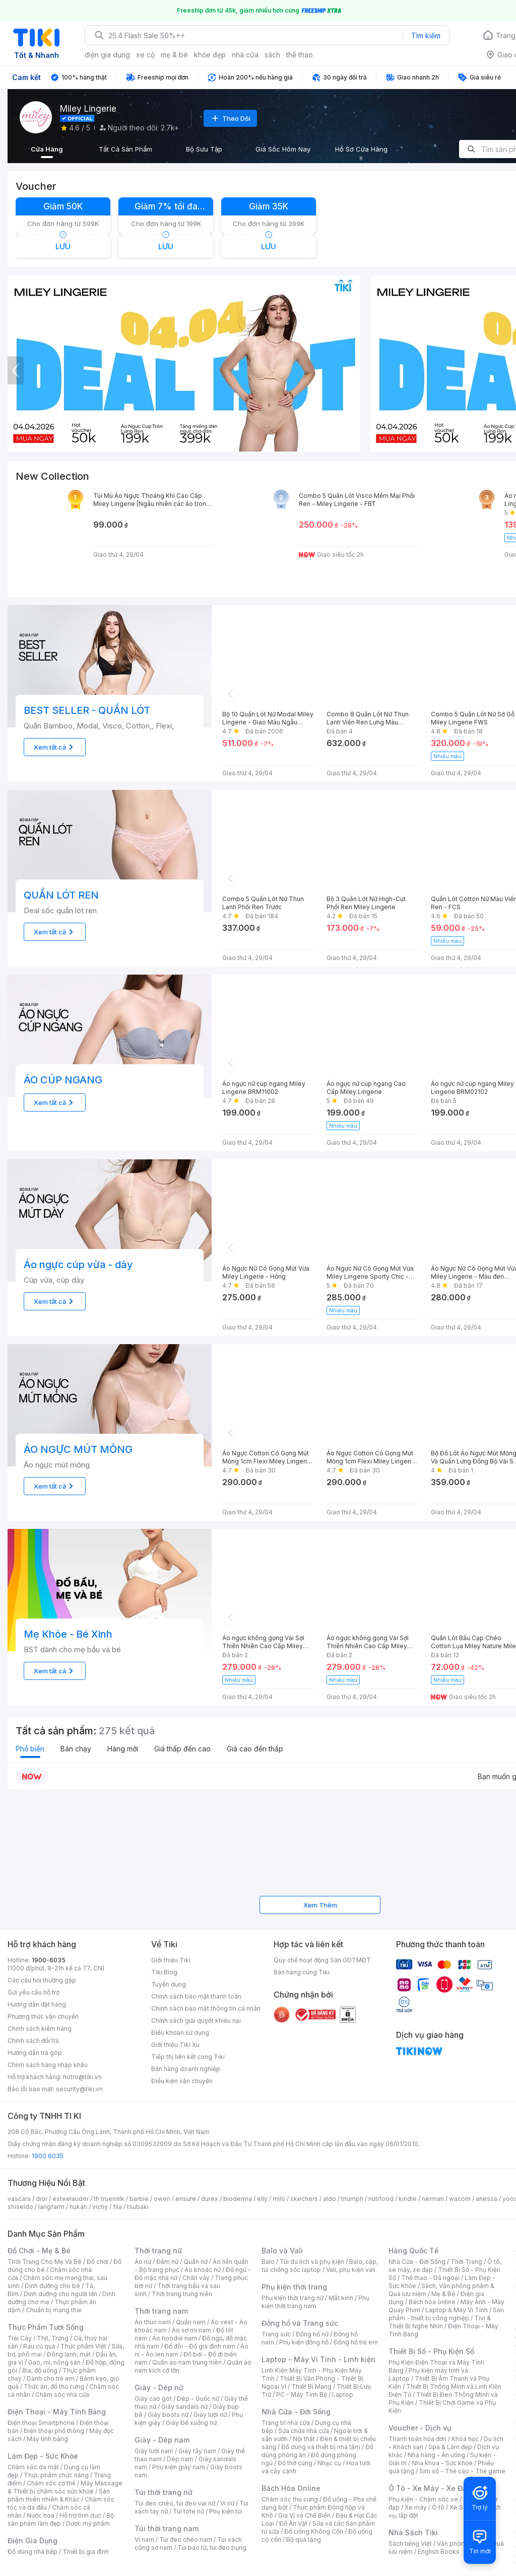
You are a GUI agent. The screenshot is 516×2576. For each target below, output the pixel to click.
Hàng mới (122, 1748)
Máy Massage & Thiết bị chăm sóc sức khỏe (65, 2487)
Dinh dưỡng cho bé (52, 2286)
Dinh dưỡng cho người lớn (60, 2294)
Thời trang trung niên (182, 2294)
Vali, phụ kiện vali (350, 2269)
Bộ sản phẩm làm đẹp (61, 2519)
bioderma (237, 2198)
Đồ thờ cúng (295, 2463)
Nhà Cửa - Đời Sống (296, 2411)
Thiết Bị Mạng (311, 2386)
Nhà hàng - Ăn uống (436, 2455)
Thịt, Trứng (53, 2338)
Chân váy (196, 2277)
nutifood (381, 2198)
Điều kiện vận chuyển (182, 2081)
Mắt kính (341, 2298)
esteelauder (70, 2198)
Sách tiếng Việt (410, 2543)
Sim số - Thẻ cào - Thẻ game (462, 2471)
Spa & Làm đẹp (450, 2447)
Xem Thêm (320, 1905)
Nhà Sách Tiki (413, 2532)
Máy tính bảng (47, 2439)
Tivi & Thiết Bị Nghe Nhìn (440, 2322)
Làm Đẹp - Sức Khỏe (43, 2456)
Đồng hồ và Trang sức (300, 2323)
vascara (19, 2198)
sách (272, 54)
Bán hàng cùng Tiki (302, 1972)
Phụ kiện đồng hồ (304, 2342)
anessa (486, 2198)
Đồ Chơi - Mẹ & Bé (39, 2250)
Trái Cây (20, 2338)
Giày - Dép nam (162, 2440)
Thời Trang (466, 2261)
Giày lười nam (154, 2451)
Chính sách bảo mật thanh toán (196, 1996)
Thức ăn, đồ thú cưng (54, 2386)
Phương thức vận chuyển (43, 2016)
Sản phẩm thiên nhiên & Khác (59, 2495)
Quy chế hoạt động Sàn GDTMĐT (322, 1960)
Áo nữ (143, 2261)
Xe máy (416, 2507)
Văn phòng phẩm (462, 2543)
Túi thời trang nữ (163, 2492)
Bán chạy (75, 1748)
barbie (139, 2198)
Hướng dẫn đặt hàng (37, 2004)
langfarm (51, 2207)
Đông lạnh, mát (69, 2354)
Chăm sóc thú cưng (290, 2499)
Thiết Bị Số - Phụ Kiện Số (431, 2351)
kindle (408, 2198)
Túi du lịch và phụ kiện (312, 2261)
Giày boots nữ (168, 2414)
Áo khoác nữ (202, 2269)
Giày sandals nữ (184, 2406)
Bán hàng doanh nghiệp (185, 2069)
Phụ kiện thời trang (294, 2287)
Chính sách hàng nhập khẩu (48, 2065)
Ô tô (438, 2507)
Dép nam (180, 2459)
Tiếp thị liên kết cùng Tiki (188, 2056)
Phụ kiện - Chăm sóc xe (423, 2499)
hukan (78, 2207)
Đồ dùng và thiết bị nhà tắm (320, 2447)
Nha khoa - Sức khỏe (442, 2463)
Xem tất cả (55, 747)
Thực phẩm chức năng (56, 2475)
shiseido (20, 2207)
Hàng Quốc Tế (413, 2250)
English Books (439, 2551)
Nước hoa (40, 2515)
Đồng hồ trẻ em (356, 2342)
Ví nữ (227, 2503)
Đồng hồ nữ (312, 2334)
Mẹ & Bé (443, 2294)
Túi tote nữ (188, 2511)
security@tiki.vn (79, 2089)
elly (262, 2198)
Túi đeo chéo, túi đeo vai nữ (175, 2503)
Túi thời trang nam (167, 2528)
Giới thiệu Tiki (170, 1960)
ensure (185, 2198)
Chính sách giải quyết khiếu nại (196, 2020)
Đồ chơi (97, 2261)
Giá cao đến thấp (255, 1748)
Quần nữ (195, 2261)
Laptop (342, 2394)
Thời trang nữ (158, 2250)
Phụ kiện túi (225, 2511)
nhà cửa (245, 54)
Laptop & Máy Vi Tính (456, 2310)
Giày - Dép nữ (159, 2387)
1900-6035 (49, 1960)
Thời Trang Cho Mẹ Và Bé (45, 2261)
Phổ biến (30, 1748)
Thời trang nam (161, 2311)
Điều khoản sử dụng (180, 2032)
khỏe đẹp (210, 54)
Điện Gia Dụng (32, 2540)
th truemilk (109, 2198)
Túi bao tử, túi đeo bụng (211, 2547)
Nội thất (304, 2439)
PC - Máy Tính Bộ (301, 2394)
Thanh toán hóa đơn (417, 2439)
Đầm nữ (167, 2261)
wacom (460, 2198)
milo (279, 2198)
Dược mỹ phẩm (88, 2523)
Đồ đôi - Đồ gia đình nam (199, 2346)
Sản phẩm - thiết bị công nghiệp (446, 2314)
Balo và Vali (282, 2250)
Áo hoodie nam (174, 2338)
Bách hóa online (432, 2302)
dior (41, 2198)
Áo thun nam (153, 2322)
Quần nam (191, 2322)
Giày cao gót (153, 2398)
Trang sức (276, 2334)
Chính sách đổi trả (33, 2040)
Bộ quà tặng (303, 2539)
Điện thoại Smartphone (41, 2422)
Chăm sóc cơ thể (51, 2483)
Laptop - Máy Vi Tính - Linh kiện (318, 2359)
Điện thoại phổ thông (54, 2431)
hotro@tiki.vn (82, 2077)
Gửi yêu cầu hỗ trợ (33, 1992)
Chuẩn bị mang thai (54, 2310)
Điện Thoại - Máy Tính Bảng (57, 2411)
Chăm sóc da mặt (33, 2467)
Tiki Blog (164, 1972)
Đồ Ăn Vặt (293, 2523)
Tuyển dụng (168, 1984)
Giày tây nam (197, 2451)
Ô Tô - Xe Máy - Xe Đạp (430, 2488)
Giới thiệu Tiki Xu (175, 2044)
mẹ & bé (174, 54)
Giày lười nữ (210, 2414)
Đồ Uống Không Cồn (313, 2531)
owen (162, 2198)
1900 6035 (47, 2156)
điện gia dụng (107, 54)
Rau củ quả (39, 2346)
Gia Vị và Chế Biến (304, 2515)
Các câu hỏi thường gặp (42, 1980)
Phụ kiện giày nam (178, 2467)
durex (209, 2198)
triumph (352, 2198)
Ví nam (144, 2539)
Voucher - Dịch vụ (420, 2427)
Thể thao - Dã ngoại (430, 2277)
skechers (304, 2198)
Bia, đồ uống (39, 2370)
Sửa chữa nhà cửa (303, 2431)
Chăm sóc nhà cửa (62, 2394)
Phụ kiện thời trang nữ (293, 2298)
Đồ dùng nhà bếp (32, 2551)
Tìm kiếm (425, 35)
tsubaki (138, 2207)
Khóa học (465, 2439)
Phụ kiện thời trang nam (315, 2302)
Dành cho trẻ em (51, 2378)
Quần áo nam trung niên (187, 2362)
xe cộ (145, 54)
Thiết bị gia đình (85, 2551)
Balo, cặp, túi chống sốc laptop (320, 2265)
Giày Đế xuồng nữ (191, 2422)
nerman (433, 2198)
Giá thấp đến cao (182, 1748)
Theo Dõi (230, 118)
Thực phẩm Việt (83, 2346)
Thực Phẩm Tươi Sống (46, 2327)
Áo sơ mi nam (191, 2330)
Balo (268, 2261)
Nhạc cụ (329, 2463)
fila (117, 2207)
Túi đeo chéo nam (185, 2539)
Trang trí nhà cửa (286, 2422)
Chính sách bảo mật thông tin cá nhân (206, 2008)
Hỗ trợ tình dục (80, 2515)
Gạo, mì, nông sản (54, 2362)
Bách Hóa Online (291, 2488)
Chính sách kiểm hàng (40, 2028)
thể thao (299, 54)
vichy (100, 2207)
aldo (329, 2198)
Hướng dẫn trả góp (35, 2052)
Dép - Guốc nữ (198, 2398)
